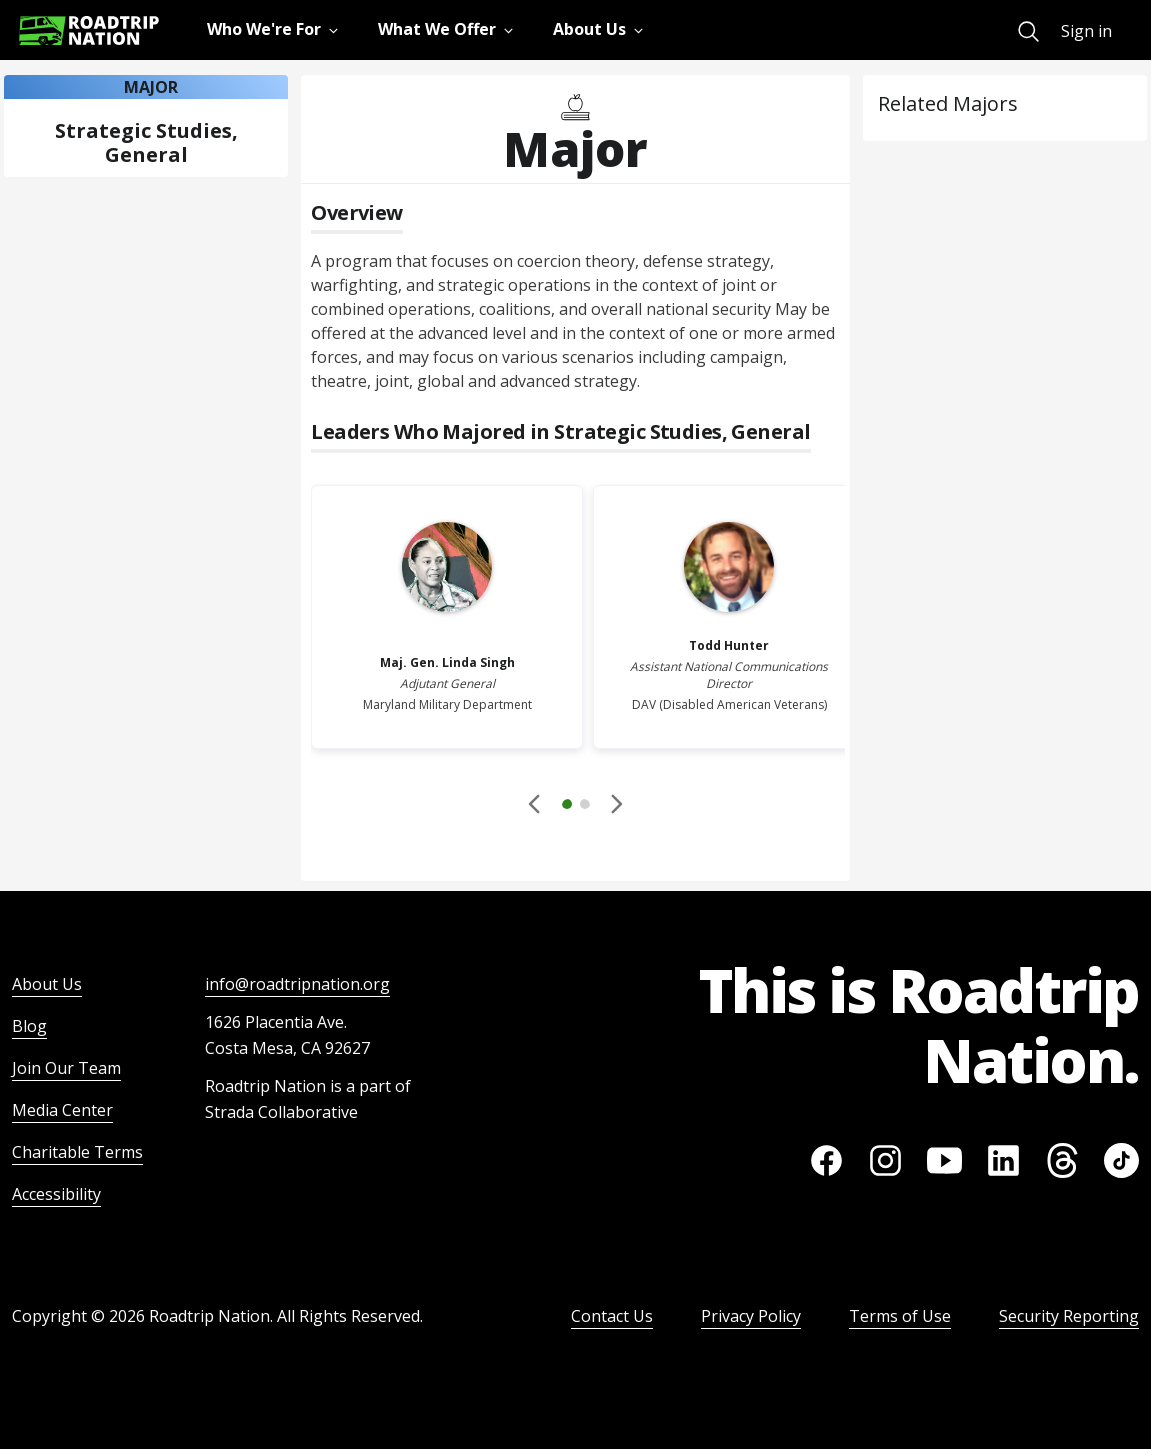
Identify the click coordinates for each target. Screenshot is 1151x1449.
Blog (29, 1026)
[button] (576, 807)
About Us (47, 984)
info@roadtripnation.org (297, 984)
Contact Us (612, 1316)
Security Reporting (1069, 1316)
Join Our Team (66, 1068)
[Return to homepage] (89, 30)
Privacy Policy (751, 1316)
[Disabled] (536, 804)
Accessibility (56, 1194)
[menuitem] (1028, 31)
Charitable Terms (77, 1152)
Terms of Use (900, 1316)
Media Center (62, 1110)
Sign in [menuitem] (1086, 31)
